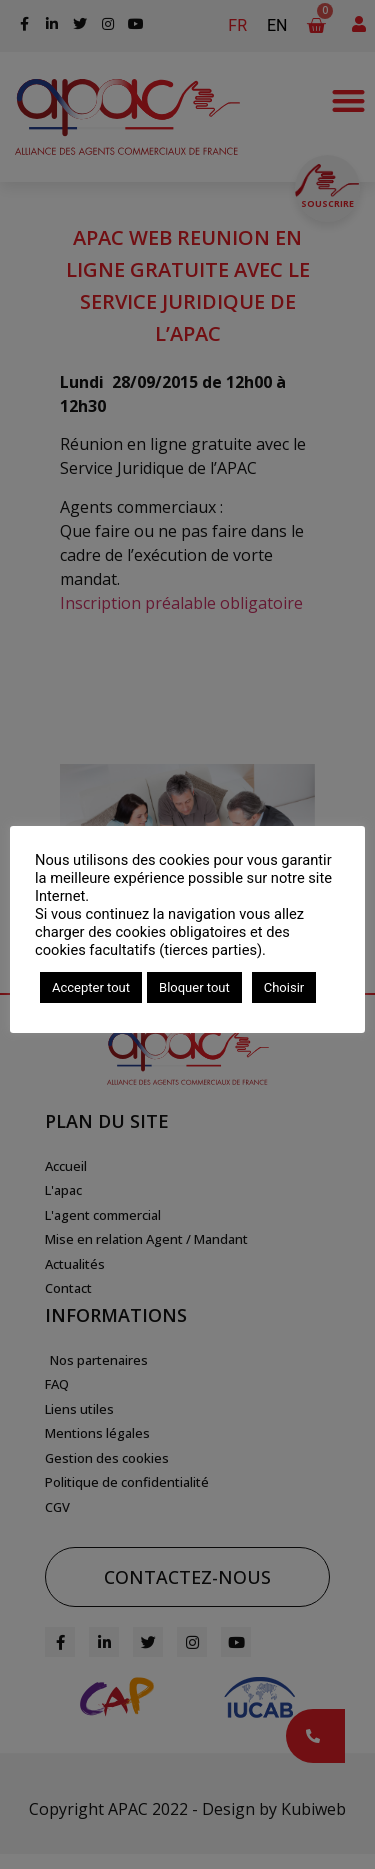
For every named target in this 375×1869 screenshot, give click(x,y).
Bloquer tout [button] (194, 987)
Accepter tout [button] (91, 987)
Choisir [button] (284, 987)
